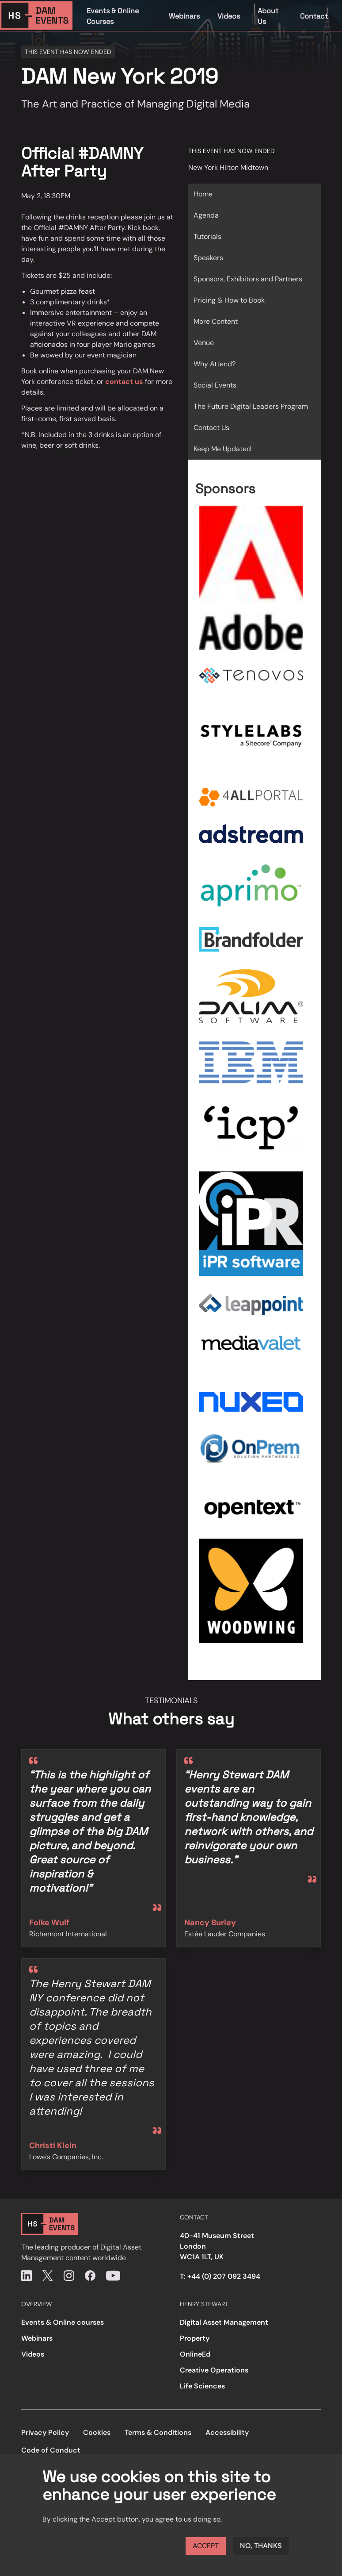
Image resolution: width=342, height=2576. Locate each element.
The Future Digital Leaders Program (251, 406)
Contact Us (211, 427)
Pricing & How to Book (229, 300)
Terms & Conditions (158, 2432)
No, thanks (261, 2545)
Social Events (215, 385)
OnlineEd (195, 2354)
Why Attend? (215, 364)
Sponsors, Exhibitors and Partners (248, 279)
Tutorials (207, 236)
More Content (216, 321)
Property (194, 2338)
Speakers (208, 257)
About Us (268, 16)
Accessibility (227, 2432)
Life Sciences (202, 2386)
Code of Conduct (50, 2450)
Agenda (206, 215)
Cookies (96, 2432)
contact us (124, 381)
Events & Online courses (62, 2322)
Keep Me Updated (222, 448)
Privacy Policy (45, 2432)
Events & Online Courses (113, 16)
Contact (314, 16)
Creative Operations (214, 2370)
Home (203, 194)
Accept (206, 2545)
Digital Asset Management (224, 2322)
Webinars (184, 16)
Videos (228, 16)
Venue (204, 342)
